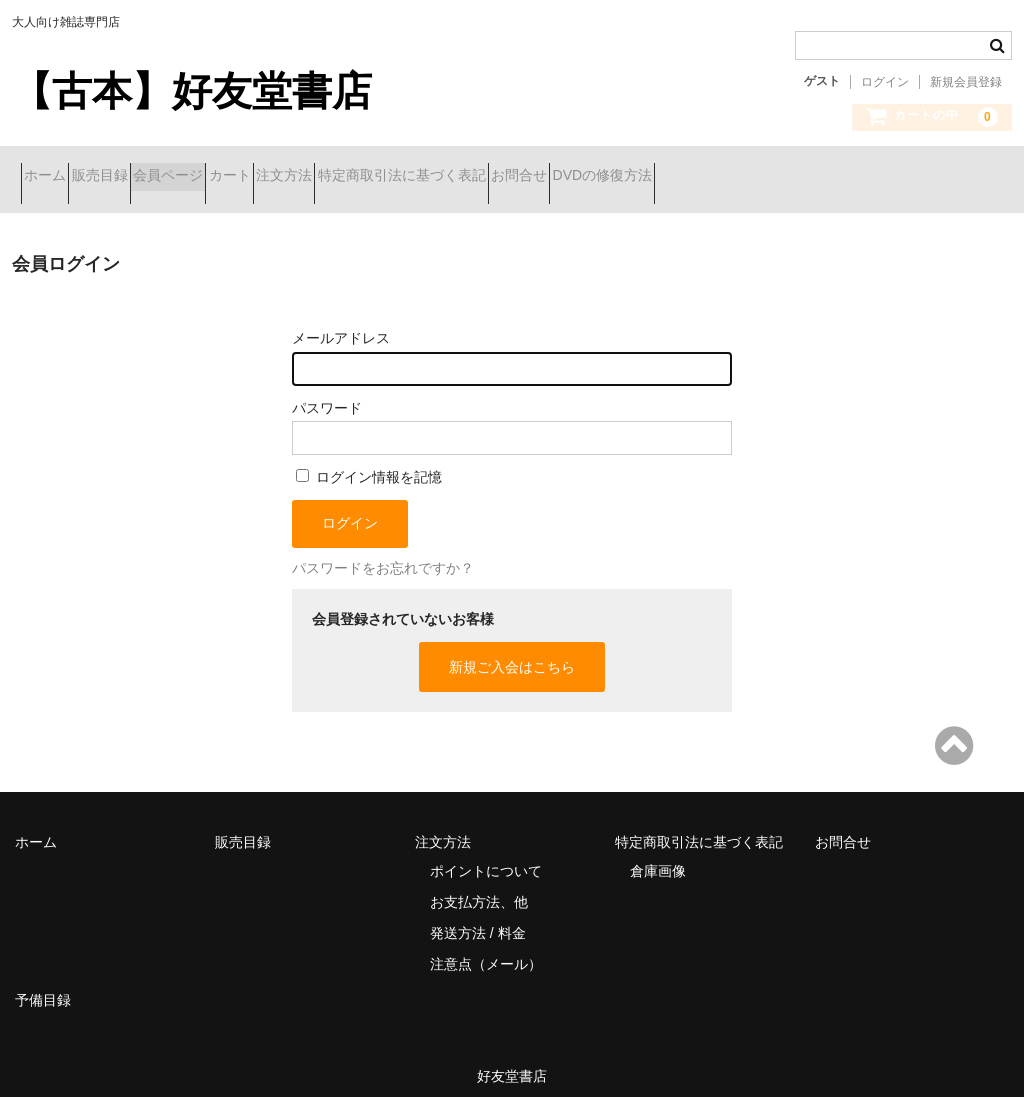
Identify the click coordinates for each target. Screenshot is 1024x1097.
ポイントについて (486, 856)
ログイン (885, 82)
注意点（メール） (486, 949)
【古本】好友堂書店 (192, 91)
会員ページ (248, 177)
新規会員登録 (966, 82)
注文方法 (435, 177)
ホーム (54, 177)
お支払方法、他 (479, 887)
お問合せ (741, 177)
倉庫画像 (658, 856)
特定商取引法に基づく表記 (588, 177)
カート (345, 177)
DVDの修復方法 (860, 177)
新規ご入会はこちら (512, 652)
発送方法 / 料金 (478, 918)
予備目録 (43, 985)
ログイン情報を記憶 (369, 462)
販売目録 (144, 177)
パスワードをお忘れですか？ (383, 553)
